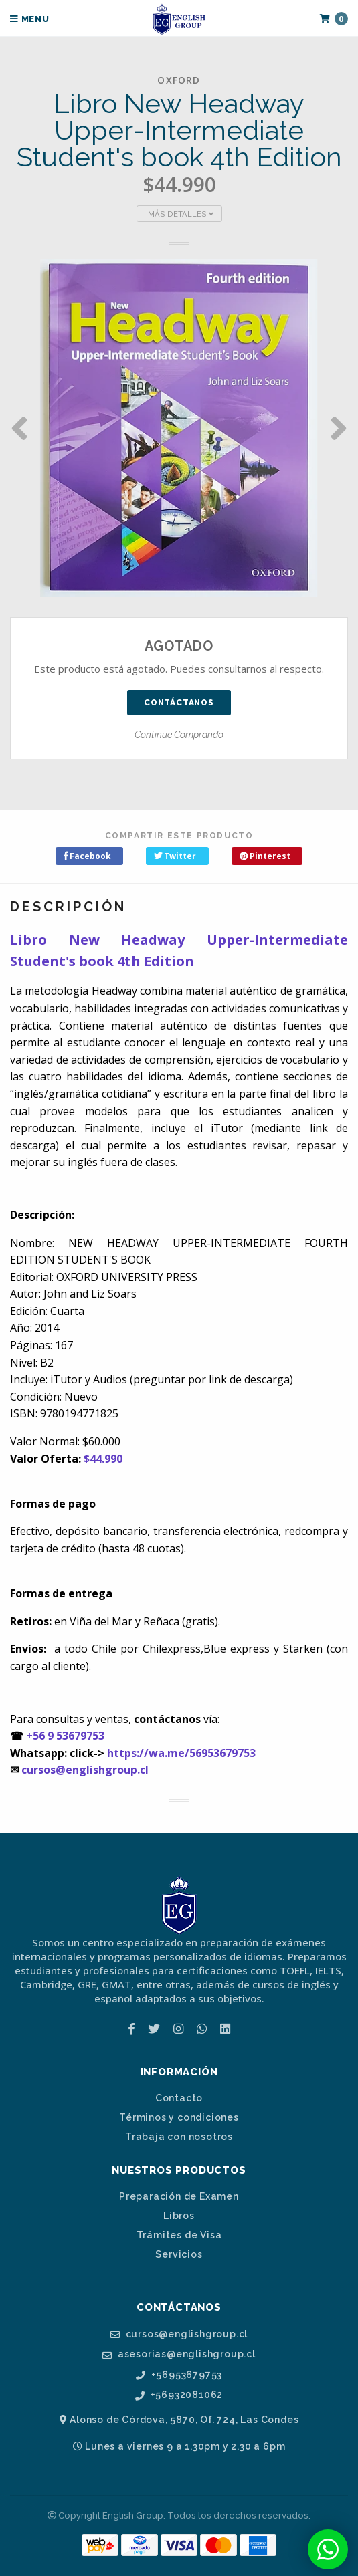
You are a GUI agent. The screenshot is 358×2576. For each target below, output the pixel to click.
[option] (179, 428)
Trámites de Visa (179, 2235)
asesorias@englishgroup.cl (179, 2354)
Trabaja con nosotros (179, 2136)
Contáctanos (179, 702)
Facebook (87, 856)
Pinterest (265, 856)
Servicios (178, 2254)
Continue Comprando (179, 734)
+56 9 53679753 (65, 1735)
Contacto (179, 2098)
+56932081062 (179, 2395)
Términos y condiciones (179, 2117)
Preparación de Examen (179, 2196)
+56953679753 (179, 2375)
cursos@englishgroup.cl (85, 1769)
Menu (30, 19)
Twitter (175, 856)
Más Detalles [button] (180, 214)
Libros (179, 2215)
